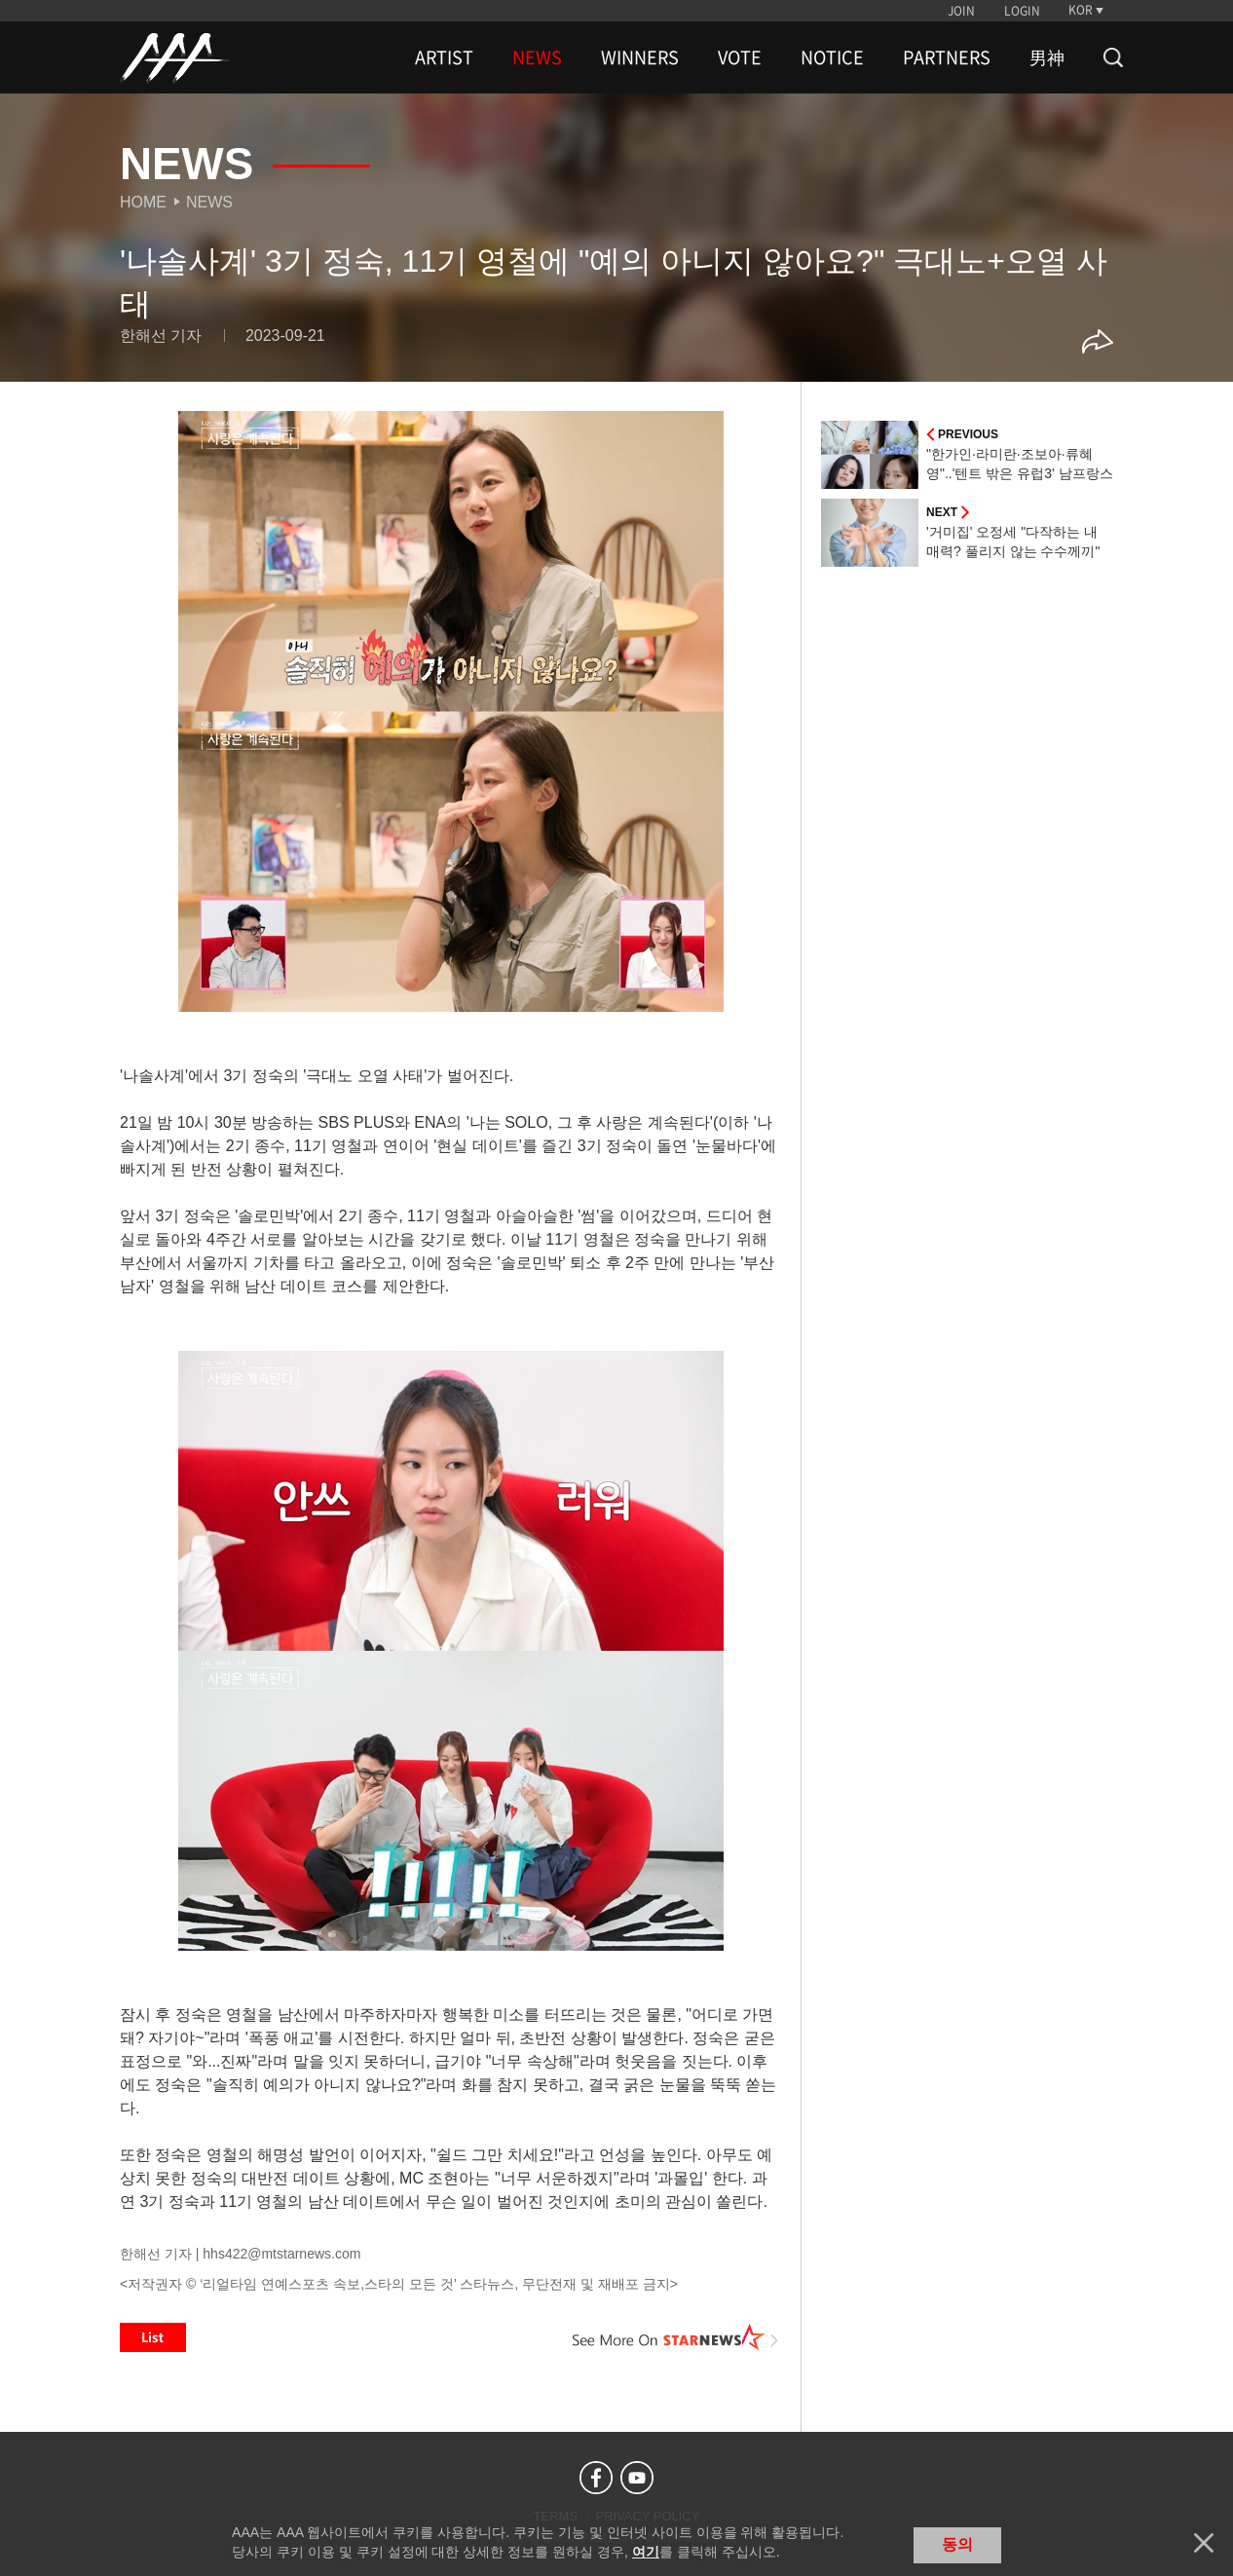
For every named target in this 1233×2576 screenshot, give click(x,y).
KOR (1080, 10)
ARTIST (444, 57)
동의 (957, 2544)
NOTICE (832, 57)
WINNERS (640, 57)
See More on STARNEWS (676, 2337)
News (209, 202)
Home (143, 202)
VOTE (740, 57)
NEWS (537, 57)
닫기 (1204, 2543)
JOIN (961, 11)
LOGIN (1022, 11)
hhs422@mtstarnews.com (281, 2253)
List (153, 2337)
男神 (1047, 57)
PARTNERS (946, 57)
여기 (645, 2551)
